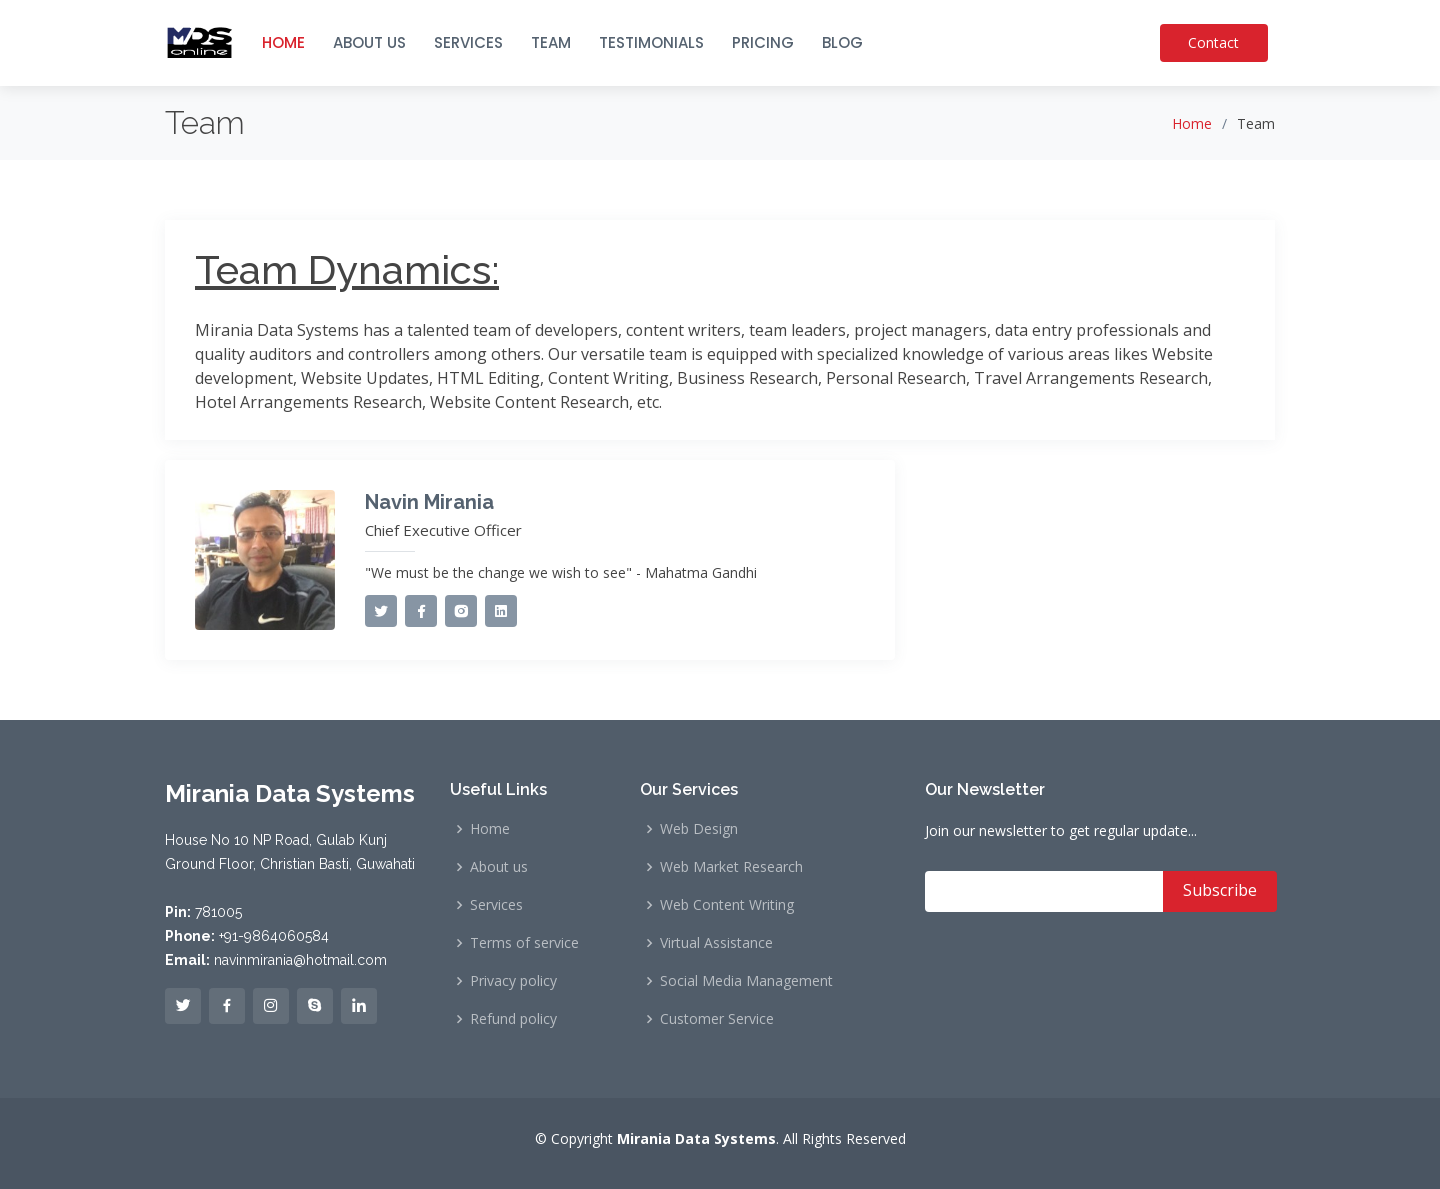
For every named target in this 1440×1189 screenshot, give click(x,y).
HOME (283, 42)
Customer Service (717, 1019)
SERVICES (468, 42)
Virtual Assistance (716, 943)
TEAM (551, 42)
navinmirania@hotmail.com (300, 960)
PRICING (763, 42)
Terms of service (524, 943)
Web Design (699, 829)
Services (496, 905)
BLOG (842, 42)
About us (499, 867)
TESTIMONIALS (651, 42)
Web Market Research (731, 867)
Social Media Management (746, 981)
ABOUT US (369, 42)
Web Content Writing (727, 905)
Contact (1219, 42)
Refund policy (513, 1019)
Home (1192, 123)
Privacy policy (513, 981)
